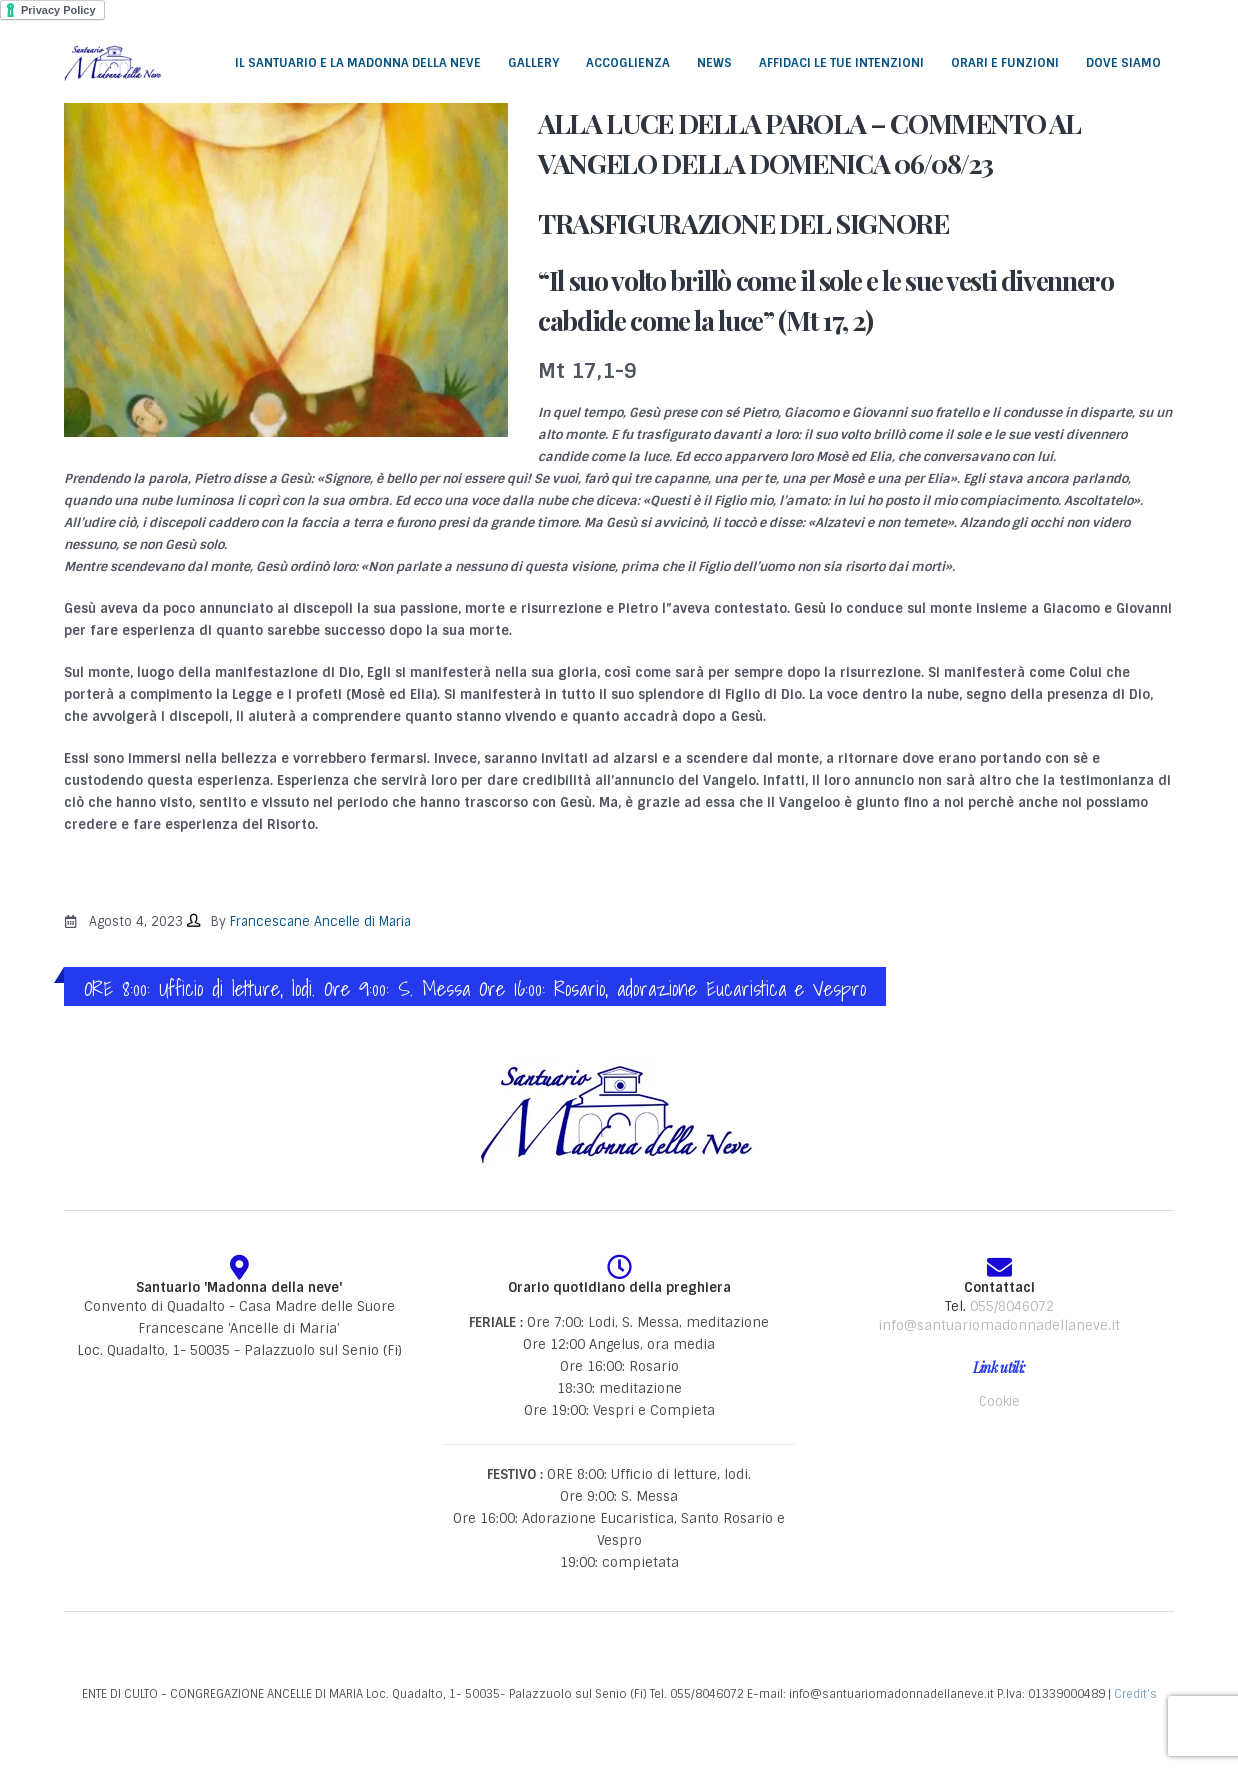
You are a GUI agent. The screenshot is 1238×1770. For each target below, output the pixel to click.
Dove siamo (1123, 63)
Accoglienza (628, 63)
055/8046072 (1012, 1306)
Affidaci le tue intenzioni (841, 63)
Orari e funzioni (1005, 63)
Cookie (999, 1401)
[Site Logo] (114, 62)
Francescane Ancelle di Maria (320, 921)
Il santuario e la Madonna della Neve (358, 63)
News (714, 63)
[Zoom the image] (619, 1069)
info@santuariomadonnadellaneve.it (999, 1325)
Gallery (533, 63)
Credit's (1135, 1694)
